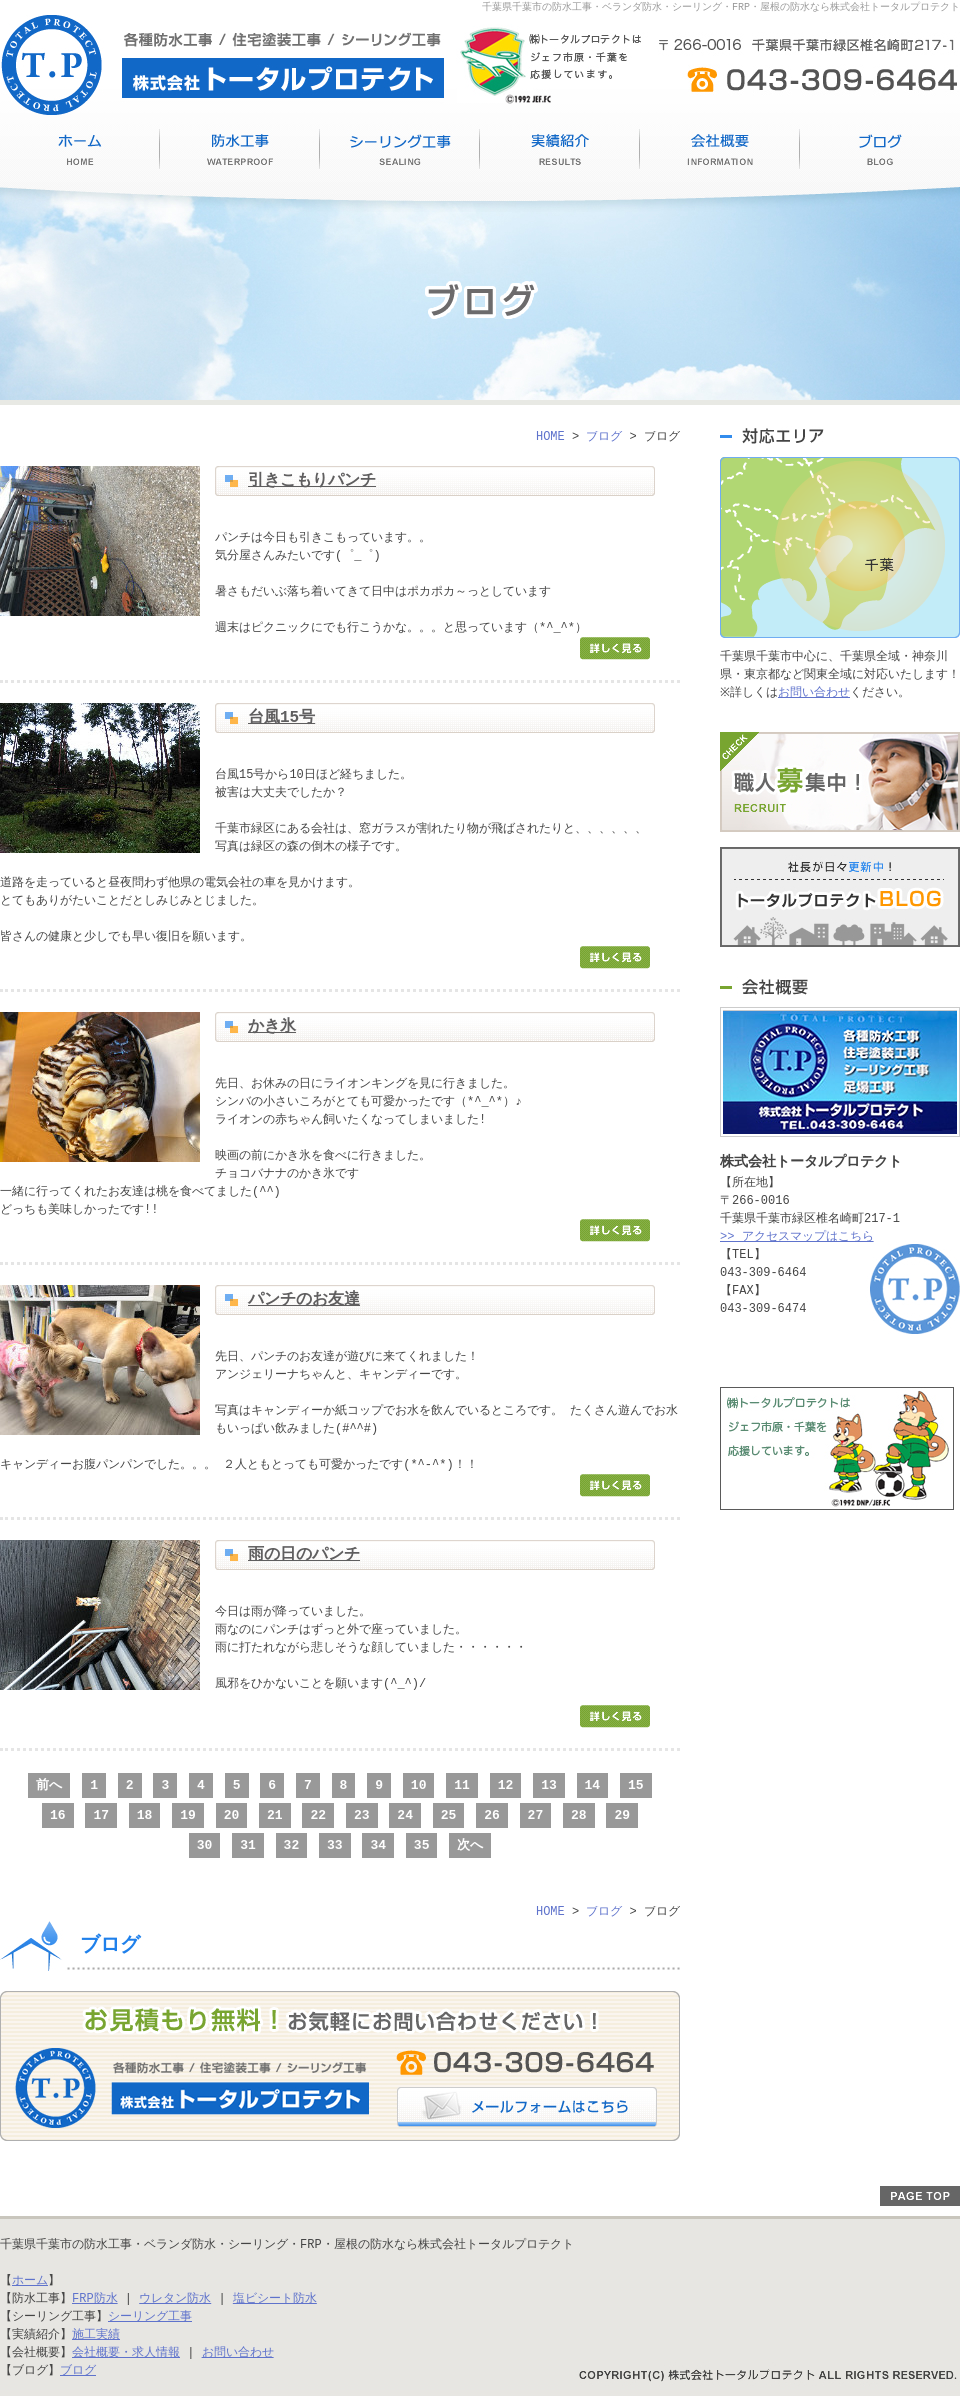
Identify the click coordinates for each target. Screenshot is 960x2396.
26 (492, 1815)
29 (622, 1815)
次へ (470, 1845)
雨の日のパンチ (304, 1555)
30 (205, 1845)
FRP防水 (95, 2298)
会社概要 (720, 153)
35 (422, 1845)
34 (378, 1845)
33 (335, 1845)
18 (145, 1815)
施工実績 (560, 153)
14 (593, 1785)
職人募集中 (840, 782)
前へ (49, 1785)
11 (462, 1785)
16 (58, 1815)
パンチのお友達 (304, 1300)
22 (318, 1815)
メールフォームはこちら (527, 2107)
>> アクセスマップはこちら (797, 1236)
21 (275, 1815)
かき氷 (272, 1027)
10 (419, 1785)
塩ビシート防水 (275, 2298)
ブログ (880, 153)
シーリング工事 (400, 153)
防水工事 (240, 153)
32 (292, 1845)
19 (188, 1815)
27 (536, 1815)
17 (101, 1815)
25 (449, 1815)
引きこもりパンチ (312, 481)
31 (248, 1845)
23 (362, 1815)
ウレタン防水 (175, 2298)
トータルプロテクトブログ (840, 897)
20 (232, 1815)
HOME (80, 153)
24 (405, 1815)
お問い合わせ (818, 692)
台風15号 (281, 718)
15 (636, 1785)
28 (579, 1815)
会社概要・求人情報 (126, 2352)
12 (506, 1785)
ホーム (30, 2280)
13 (549, 1785)
